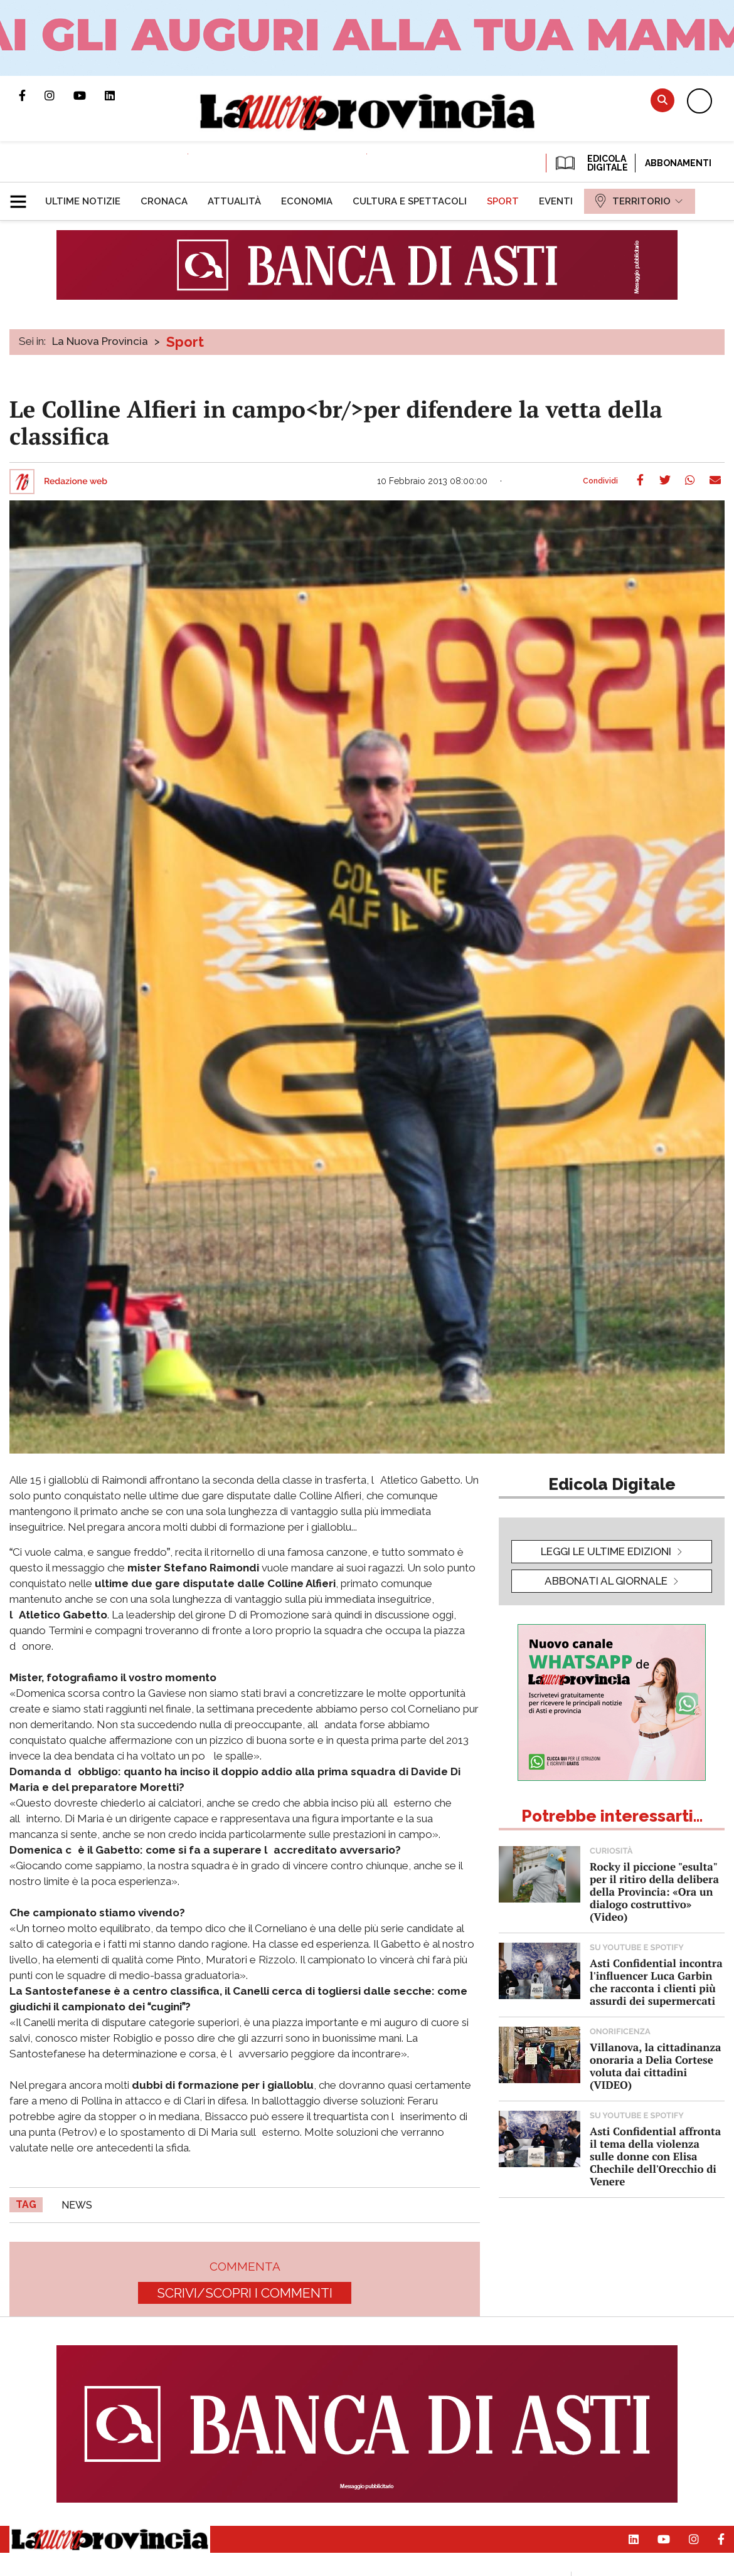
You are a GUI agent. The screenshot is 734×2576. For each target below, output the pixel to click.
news (76, 2205)
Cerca (662, 100)
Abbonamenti (678, 163)
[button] (22, 196)
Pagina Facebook (32, 95)
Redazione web (75, 482)
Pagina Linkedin (119, 95)
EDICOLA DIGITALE (590, 163)
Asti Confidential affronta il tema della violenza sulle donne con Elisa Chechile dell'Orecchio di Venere (655, 2156)
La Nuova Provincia (100, 341)
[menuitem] (82, 201)
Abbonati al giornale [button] (606, 1581)
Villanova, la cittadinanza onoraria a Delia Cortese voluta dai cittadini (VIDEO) (655, 2066)
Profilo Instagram (59, 95)
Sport (185, 342)
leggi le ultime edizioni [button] (606, 1551)
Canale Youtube (89, 95)
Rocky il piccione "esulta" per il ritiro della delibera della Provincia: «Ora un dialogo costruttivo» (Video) (654, 1891)
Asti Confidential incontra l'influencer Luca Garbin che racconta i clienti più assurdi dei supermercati (656, 1982)
